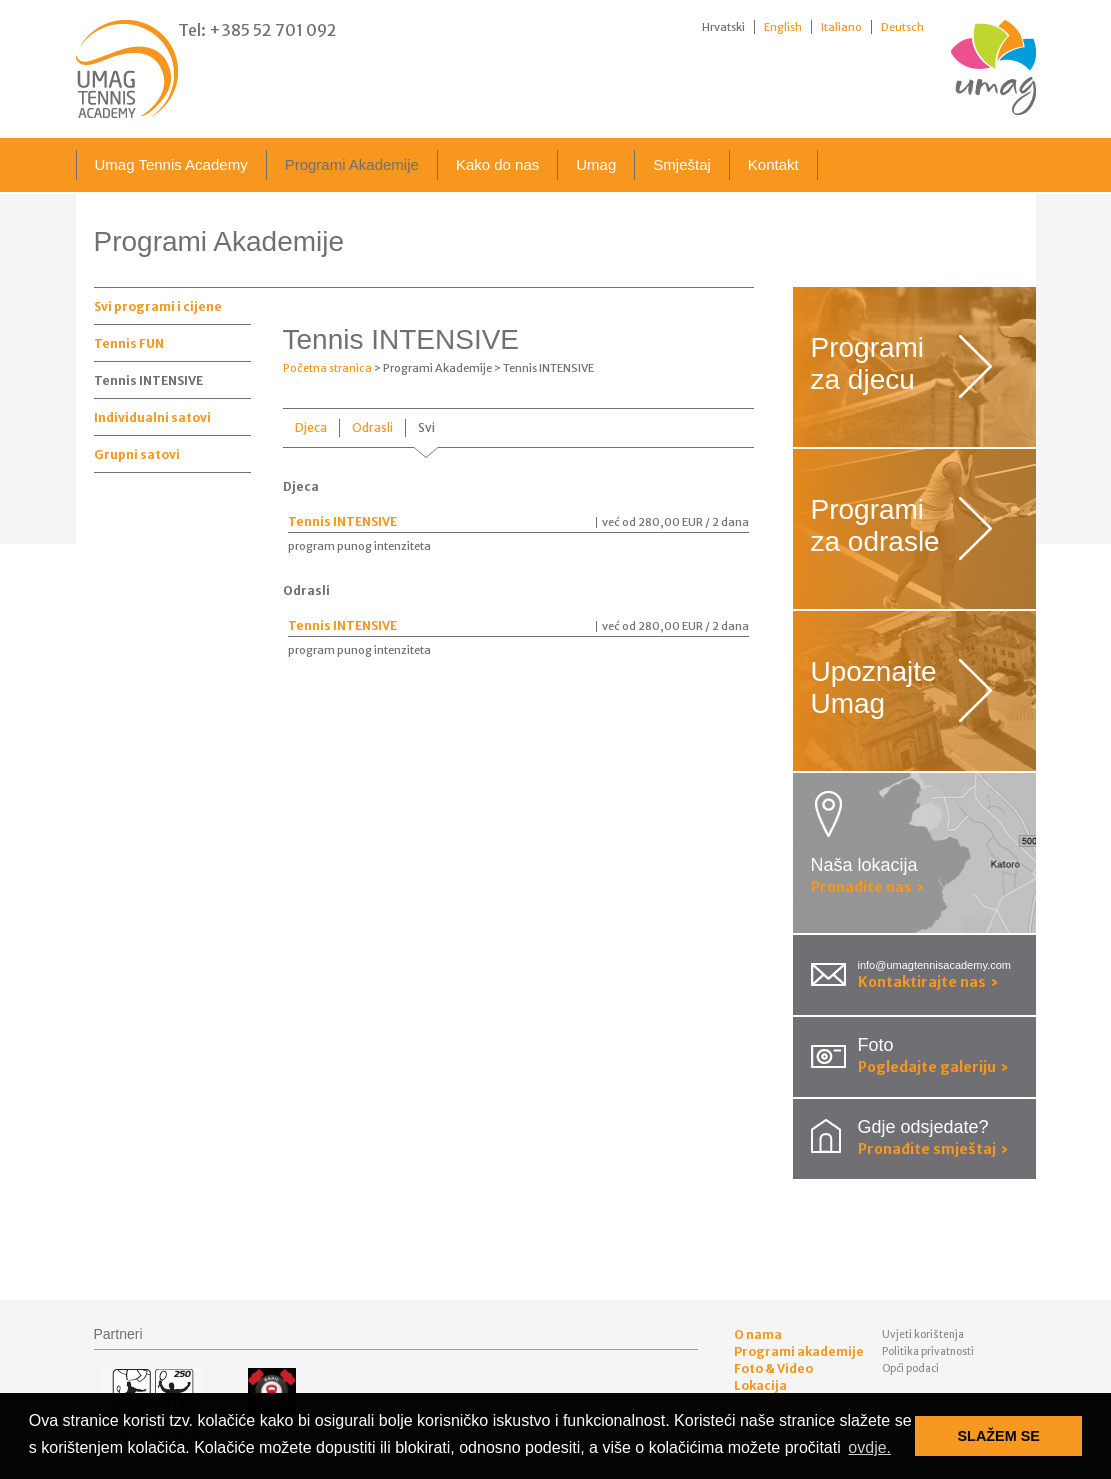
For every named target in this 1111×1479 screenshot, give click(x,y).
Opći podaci (910, 1368)
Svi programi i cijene (158, 306)
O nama (758, 1334)
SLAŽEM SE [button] (999, 1436)
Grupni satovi (137, 454)
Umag (596, 164)
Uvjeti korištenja (923, 1334)
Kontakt (773, 164)
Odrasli (372, 427)
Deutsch (902, 27)
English (783, 27)
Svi (426, 427)
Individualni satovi (152, 417)
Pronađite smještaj (933, 1149)
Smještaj (682, 164)
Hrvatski (723, 27)
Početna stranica (327, 368)
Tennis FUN (129, 343)
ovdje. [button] (869, 1447)
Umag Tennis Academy (171, 164)
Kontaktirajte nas (928, 982)
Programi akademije (799, 1351)
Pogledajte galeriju (933, 1067)
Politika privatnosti (928, 1351)
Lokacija (760, 1385)
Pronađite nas (868, 887)
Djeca (311, 427)
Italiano (841, 27)
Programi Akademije (352, 164)
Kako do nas (497, 164)
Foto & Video (773, 1368)
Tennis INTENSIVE (148, 380)
